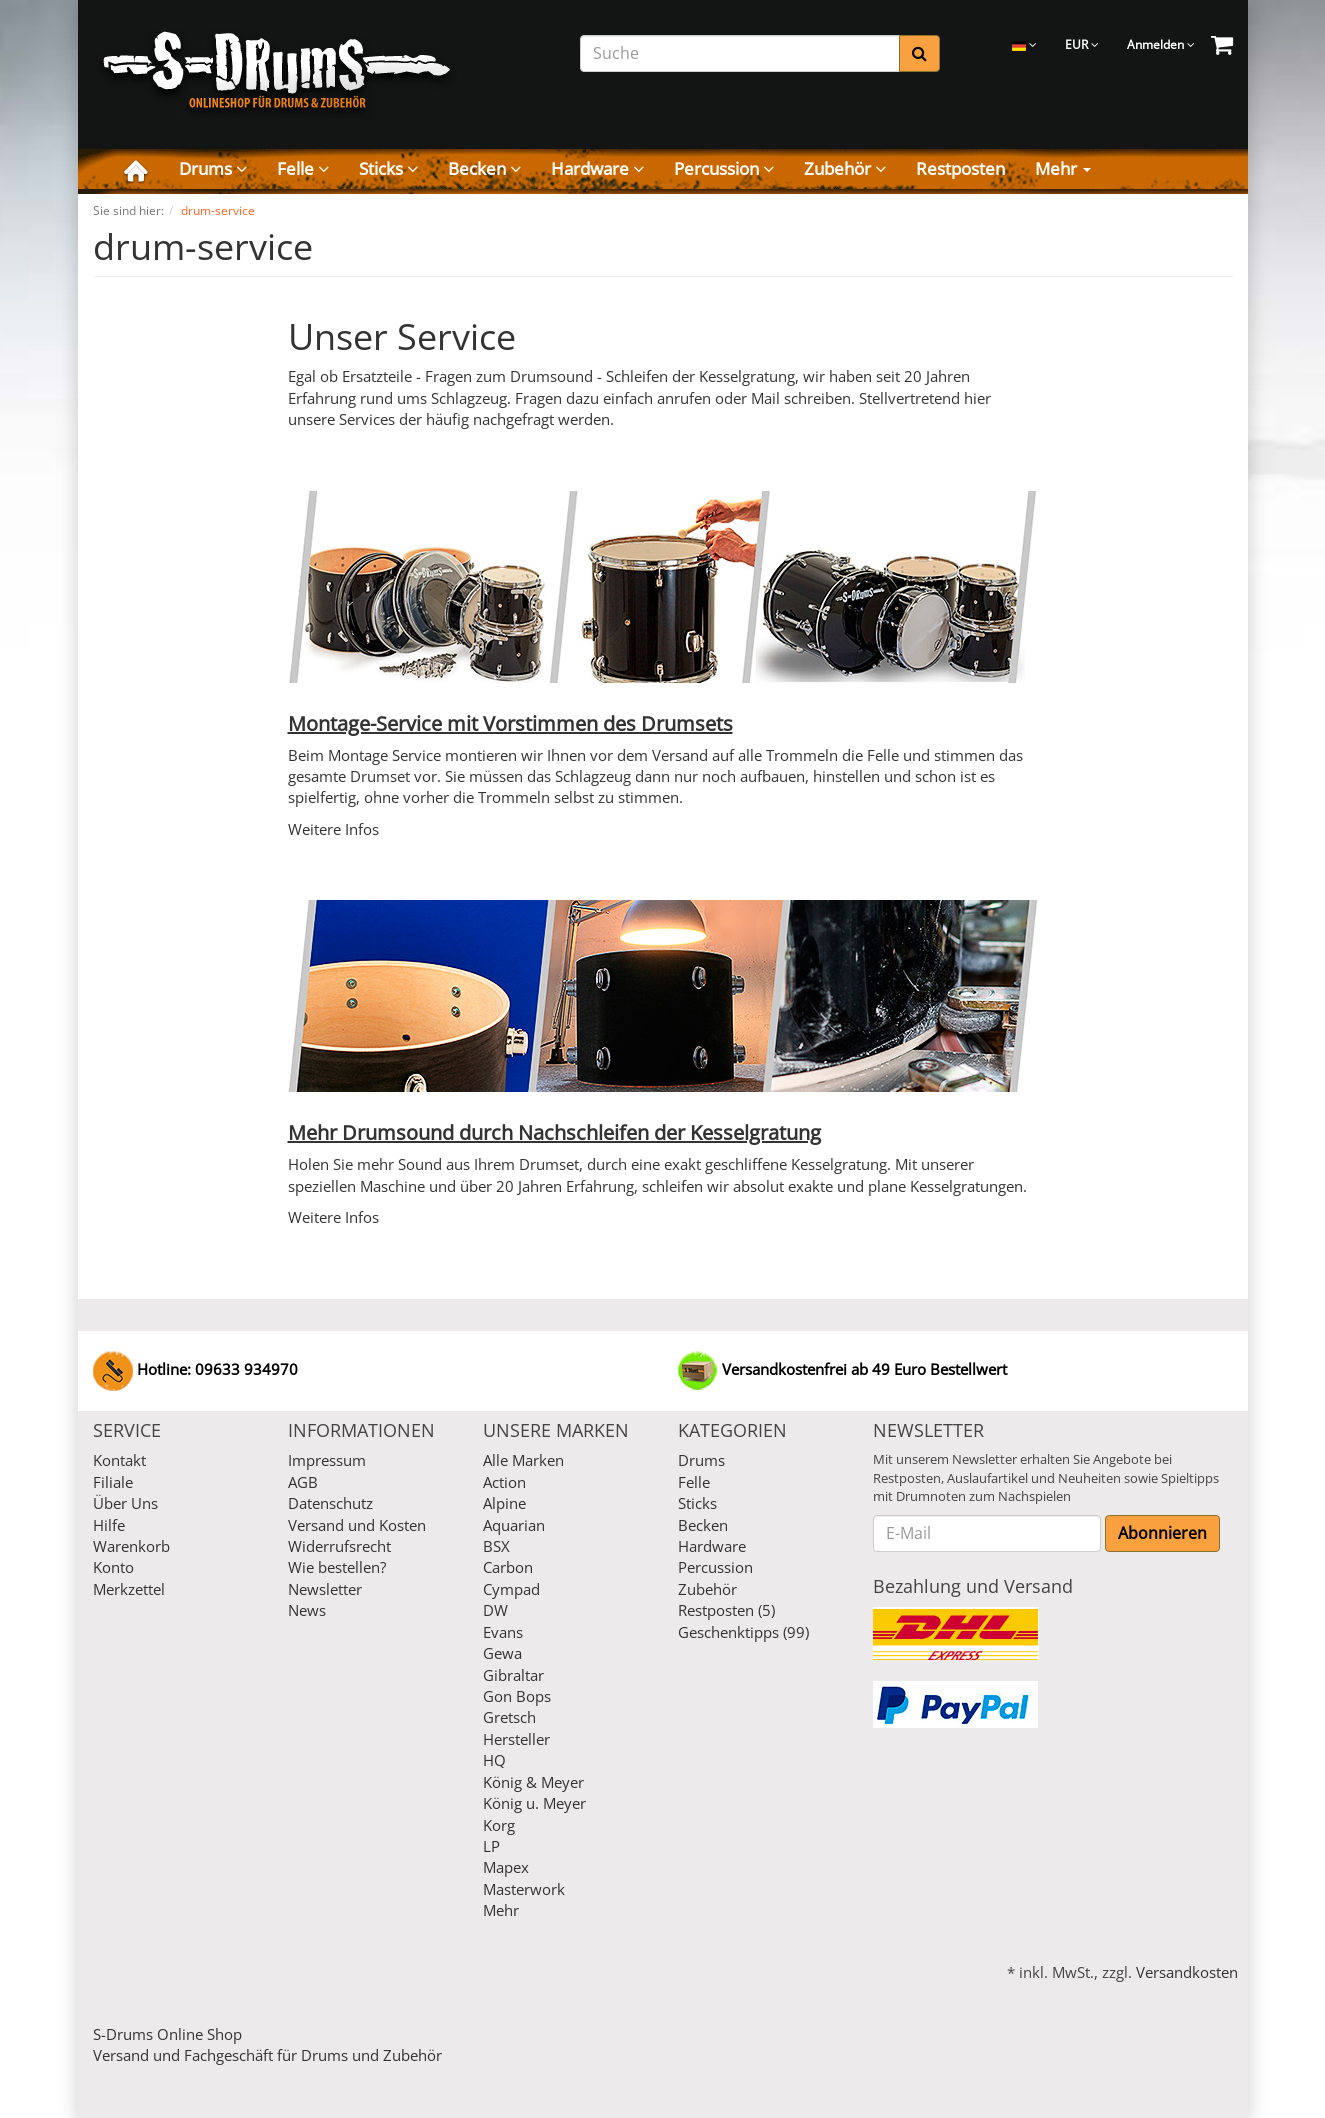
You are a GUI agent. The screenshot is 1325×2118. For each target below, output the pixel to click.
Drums (213, 168)
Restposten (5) (726, 1610)
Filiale (113, 1482)
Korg (499, 1825)
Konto (113, 1567)
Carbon (508, 1567)
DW (495, 1610)
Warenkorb (131, 1546)
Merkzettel (129, 1589)
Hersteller (516, 1739)
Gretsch (509, 1717)
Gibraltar (513, 1675)
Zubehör (845, 168)
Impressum (327, 1460)
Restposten (960, 168)
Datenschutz (330, 1503)
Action (504, 1482)
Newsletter (325, 1589)
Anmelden (1161, 44)
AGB (303, 1482)
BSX (496, 1546)
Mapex (506, 1867)
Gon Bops (517, 1696)
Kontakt (119, 1460)
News (307, 1610)
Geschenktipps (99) (743, 1632)
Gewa (502, 1653)
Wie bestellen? (337, 1567)
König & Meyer (533, 1782)
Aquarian (514, 1525)
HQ (494, 1760)
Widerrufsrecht (339, 1546)
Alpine (504, 1503)
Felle (303, 168)
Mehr (1063, 168)
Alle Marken (523, 1460)
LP (491, 1846)
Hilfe (109, 1525)
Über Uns (125, 1503)
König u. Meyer (534, 1803)
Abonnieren (1162, 1533)
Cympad (511, 1589)
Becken (484, 168)
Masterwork (524, 1889)
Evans (503, 1632)
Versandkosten (1187, 1972)
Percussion (724, 168)
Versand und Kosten (357, 1525)
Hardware (597, 168)
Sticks (388, 168)
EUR (1082, 44)
